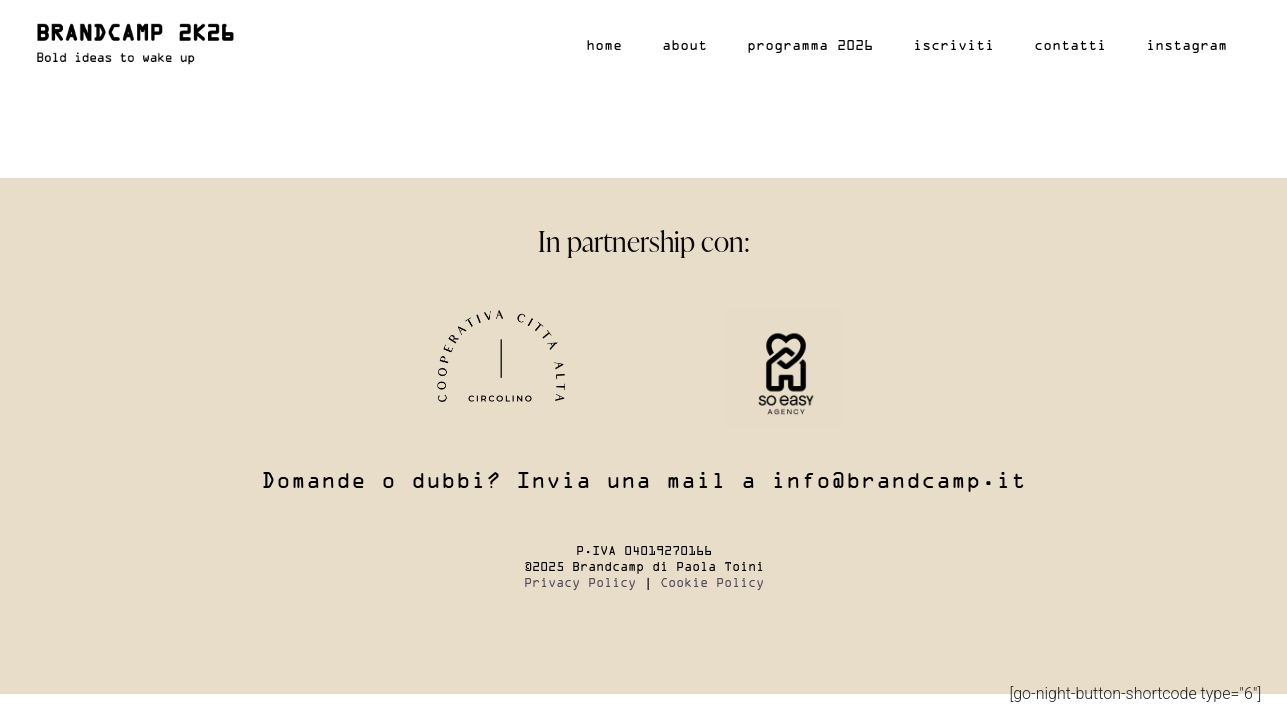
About (684, 46)
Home (604, 46)
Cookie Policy (712, 583)
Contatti (1070, 46)
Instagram (1186, 46)
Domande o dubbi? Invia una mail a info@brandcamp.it (643, 482)
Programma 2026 (810, 46)
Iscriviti (953, 46)
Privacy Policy (580, 583)
